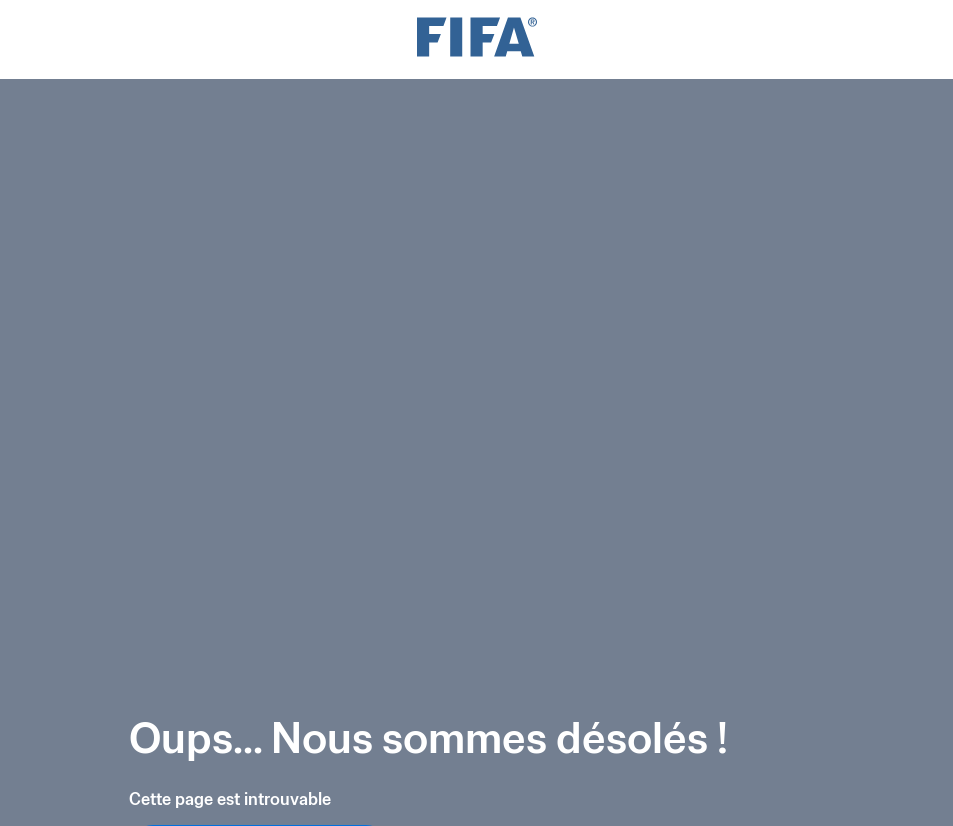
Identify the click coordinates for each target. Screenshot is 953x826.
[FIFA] (477, 39)
